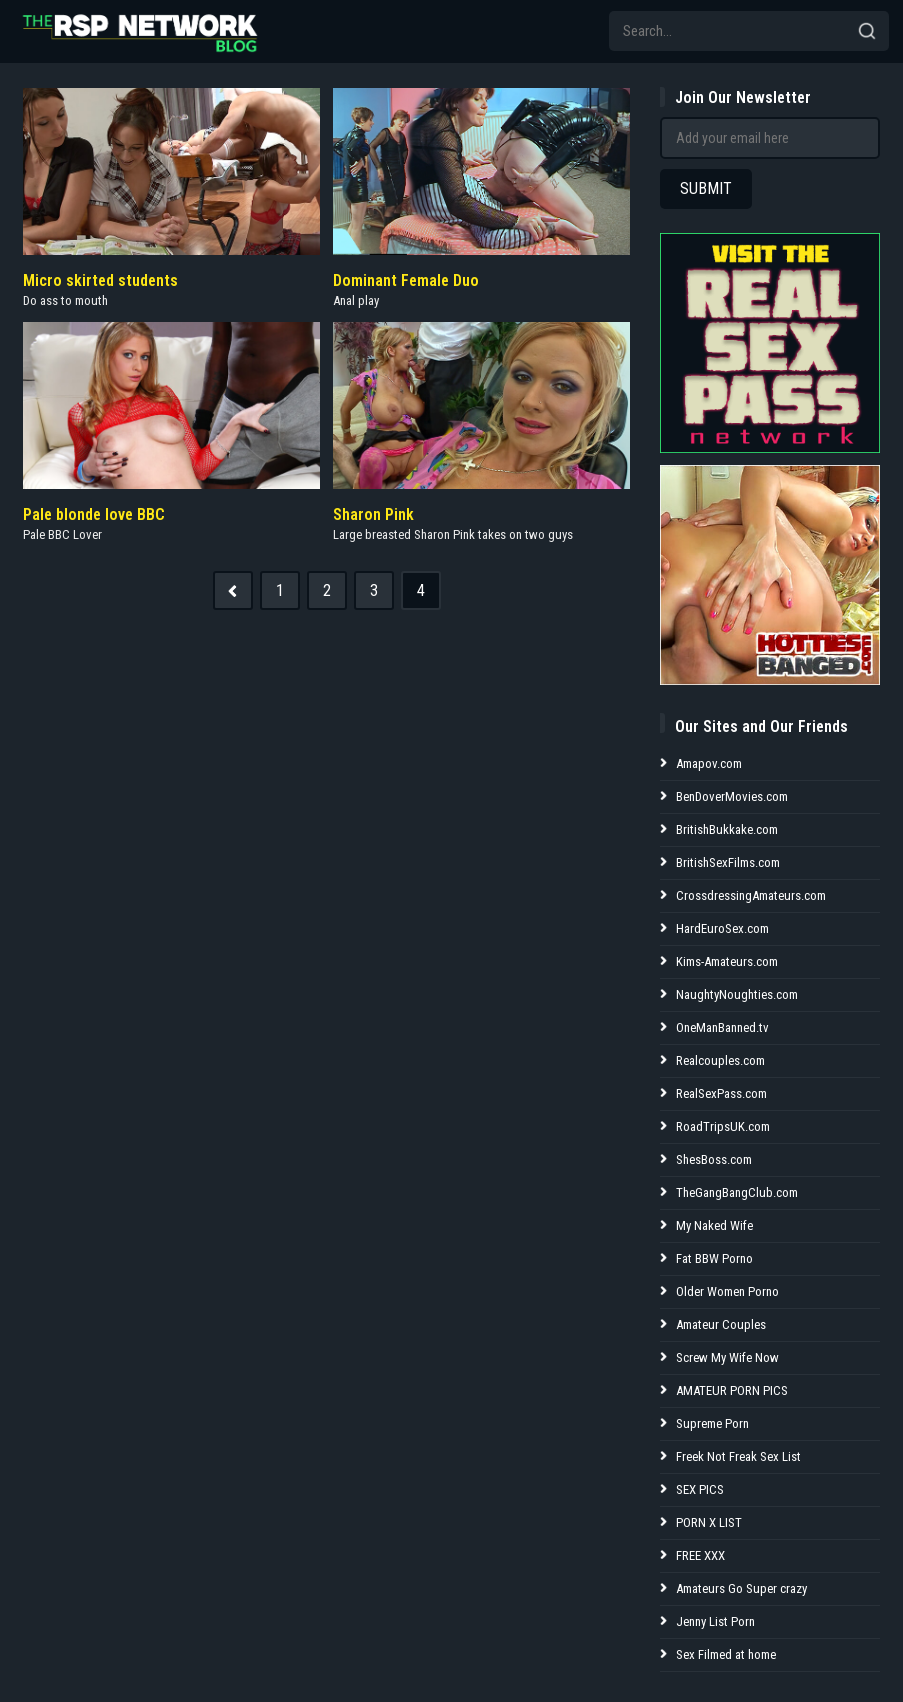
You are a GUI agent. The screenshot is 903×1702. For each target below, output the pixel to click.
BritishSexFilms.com (728, 862)
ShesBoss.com (714, 1159)
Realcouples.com (720, 1060)
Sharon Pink (373, 514)
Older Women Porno (727, 1291)
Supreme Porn (712, 1423)
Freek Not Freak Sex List (738, 1456)
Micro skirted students (100, 280)
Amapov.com (709, 763)
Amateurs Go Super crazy (741, 1588)
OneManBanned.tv (722, 1027)
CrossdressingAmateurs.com (751, 895)
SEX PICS (700, 1489)
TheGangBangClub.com (737, 1192)
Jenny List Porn (715, 1621)
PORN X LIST (709, 1522)
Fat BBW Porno (714, 1258)
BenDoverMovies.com (732, 796)
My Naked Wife (714, 1225)
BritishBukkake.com (727, 829)
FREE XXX (700, 1555)
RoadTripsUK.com (723, 1126)
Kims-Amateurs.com (727, 961)
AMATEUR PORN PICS (732, 1390)
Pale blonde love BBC (94, 514)
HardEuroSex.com (722, 928)
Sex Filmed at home (726, 1654)
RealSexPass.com (721, 1093)
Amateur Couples (721, 1324)
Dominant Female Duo (406, 280)
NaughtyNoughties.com (737, 994)
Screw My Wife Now (727, 1357)
